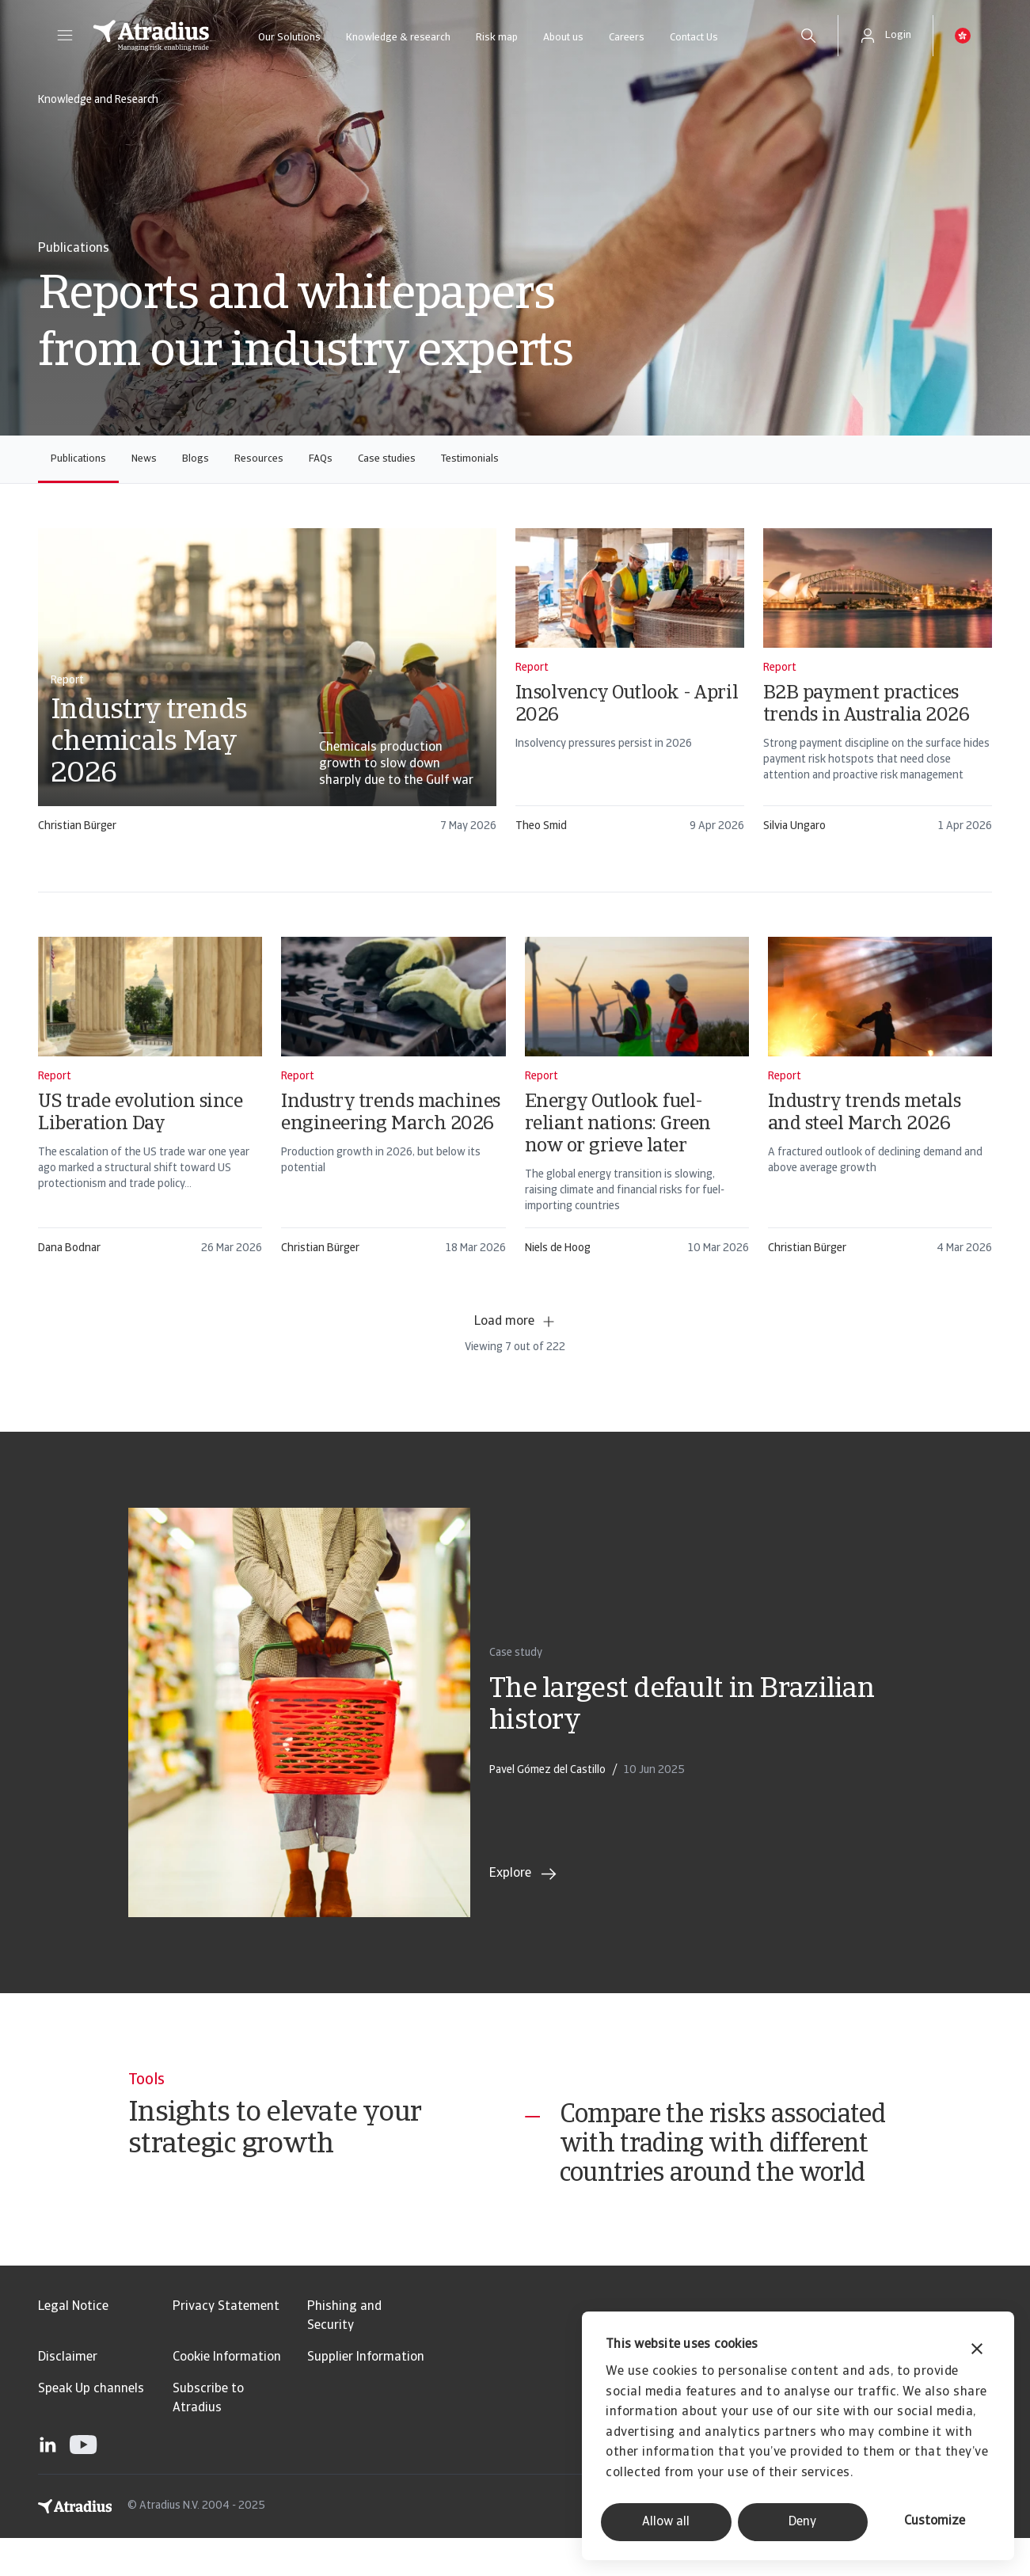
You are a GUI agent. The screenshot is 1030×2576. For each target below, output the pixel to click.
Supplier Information (365, 2395)
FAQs (321, 459)
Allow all (666, 2522)
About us (563, 37)
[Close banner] (976, 2350)
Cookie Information (227, 2395)
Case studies (387, 459)
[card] (267, 687)
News (144, 459)
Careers (626, 37)
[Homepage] (151, 35)
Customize (934, 2521)
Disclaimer (67, 2395)
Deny (802, 2522)
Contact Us (694, 37)
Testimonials (470, 459)
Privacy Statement (226, 2344)
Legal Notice (73, 2344)
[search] (808, 35)
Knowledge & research (398, 37)
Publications (78, 459)
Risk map (497, 37)
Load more (515, 1322)
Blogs (195, 459)
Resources (258, 459)
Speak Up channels (91, 2427)
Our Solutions (289, 37)
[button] (65, 35)
